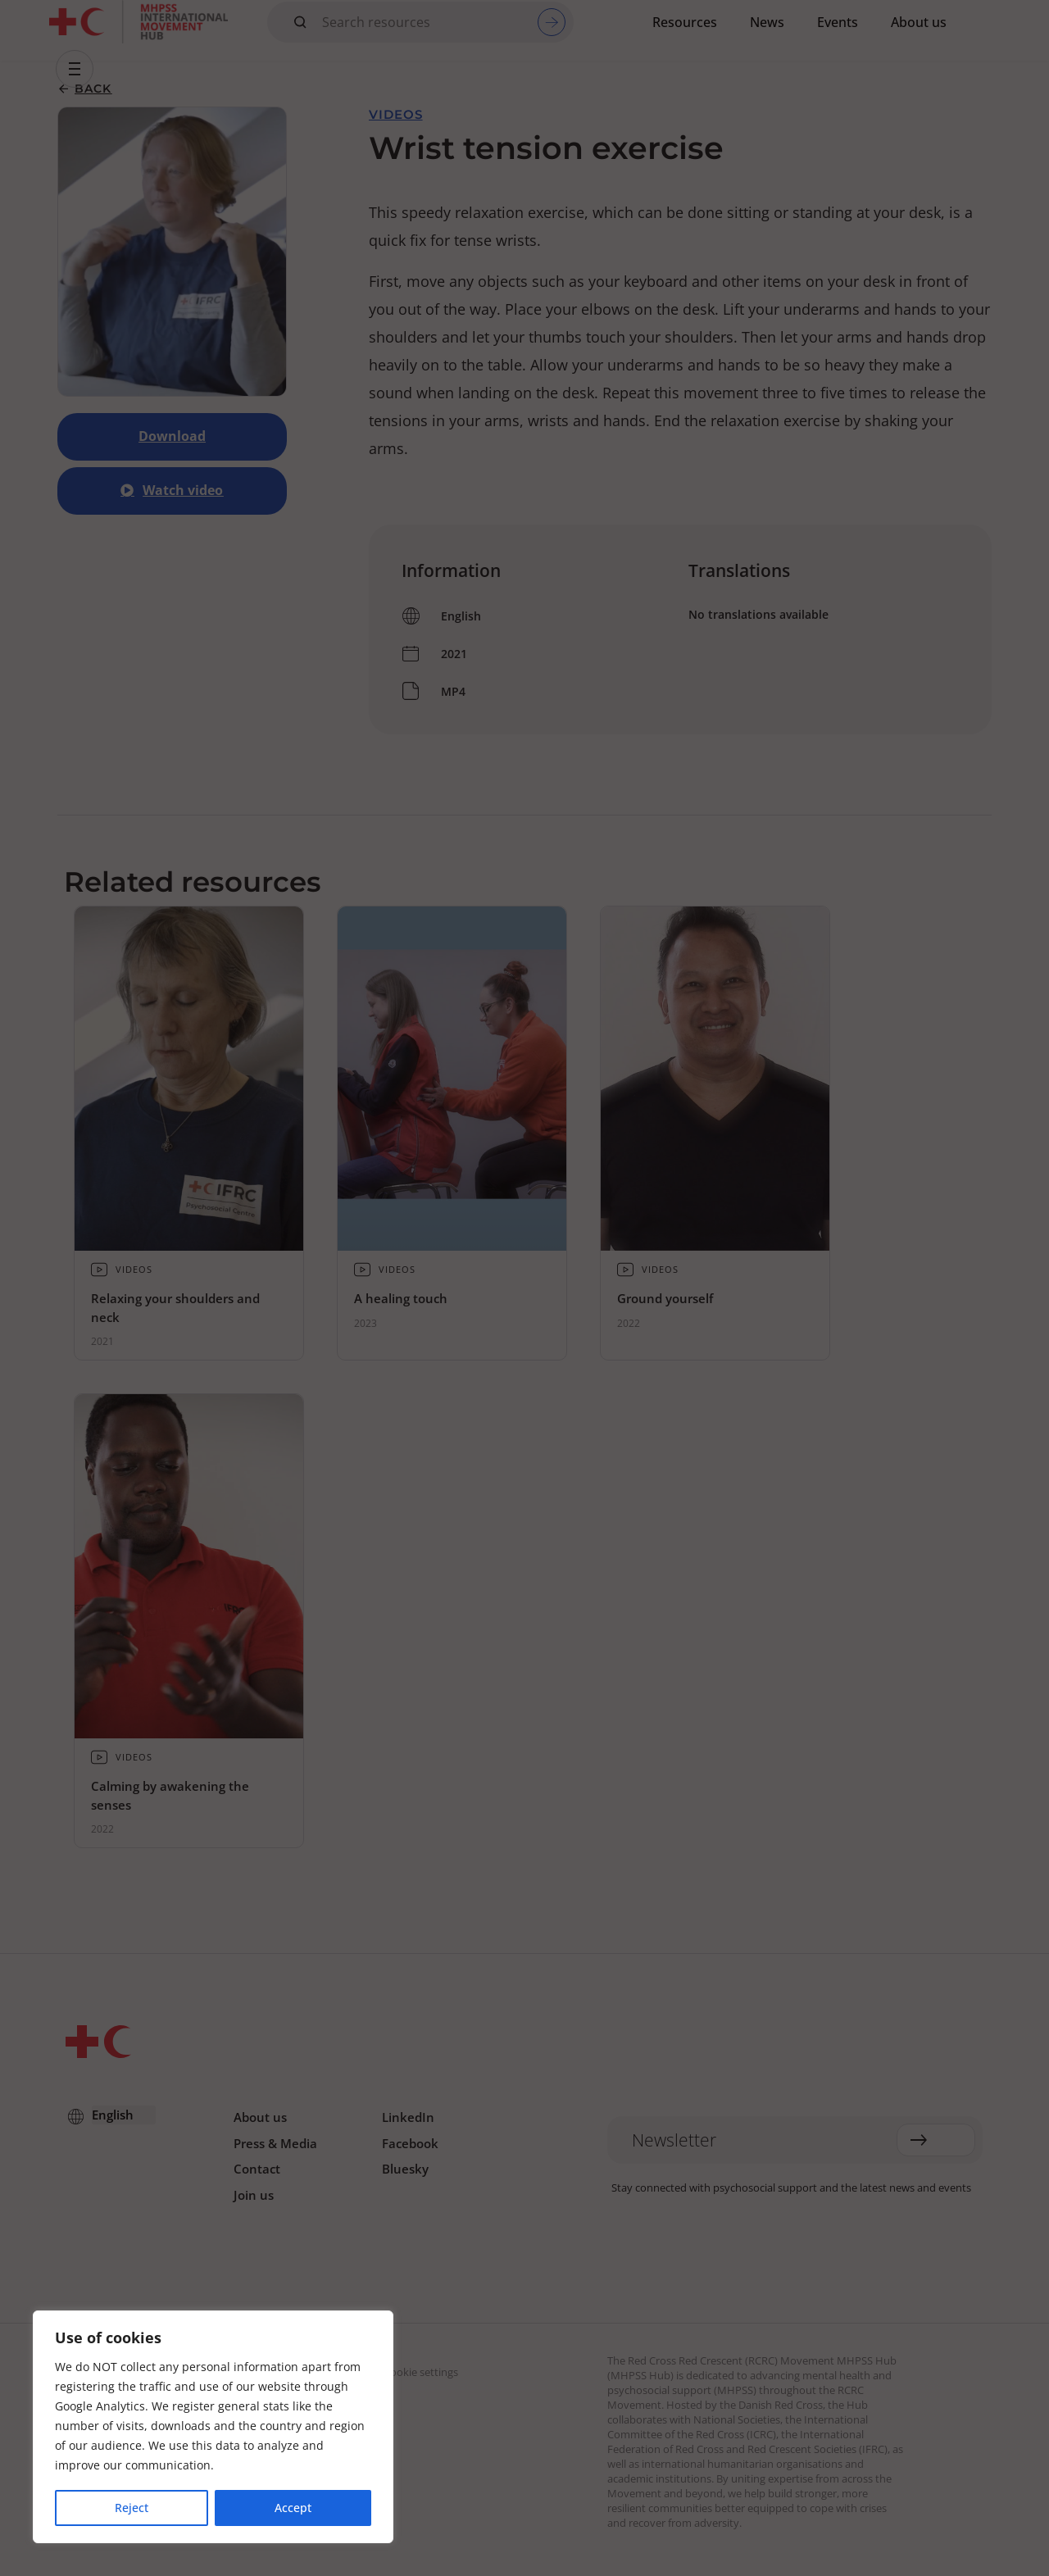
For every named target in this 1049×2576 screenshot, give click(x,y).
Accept (293, 2507)
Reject (131, 2507)
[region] (213, 2427)
